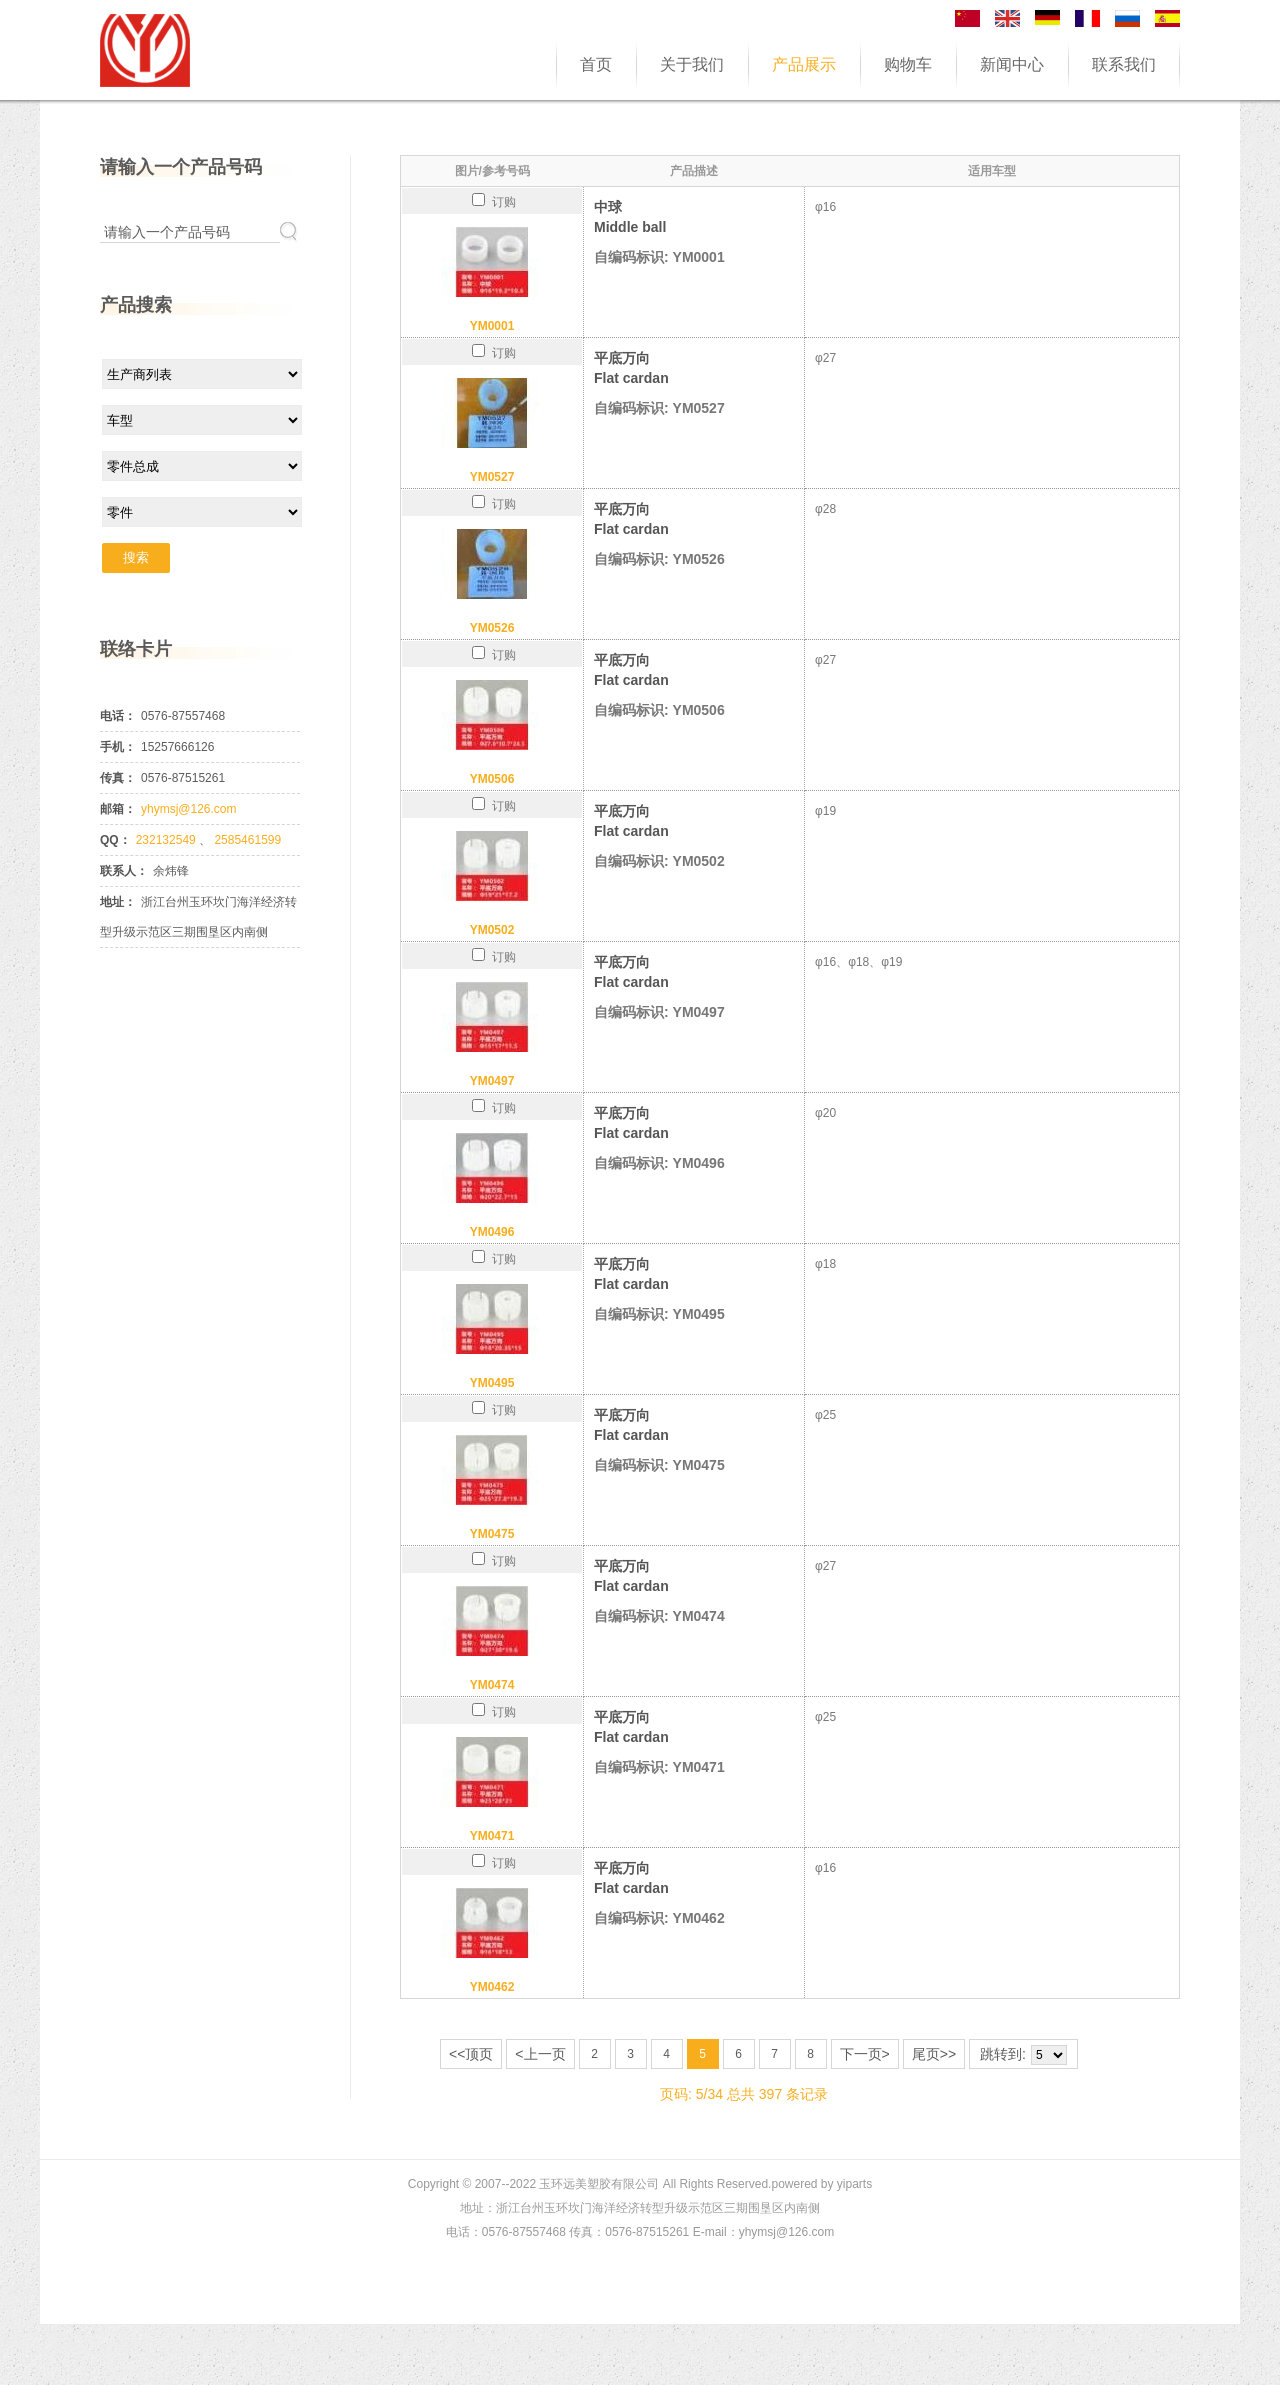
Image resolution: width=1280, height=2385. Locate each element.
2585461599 (247, 840)
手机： (118, 747)
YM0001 (492, 326)
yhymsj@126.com (189, 809)
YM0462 (492, 1987)
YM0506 (492, 779)
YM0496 (492, 1232)
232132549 (167, 840)
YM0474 (492, 1685)
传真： (118, 778)
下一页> (865, 2054)
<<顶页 (471, 2054)
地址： (118, 902)
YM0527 (492, 477)
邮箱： (118, 809)
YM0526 (492, 628)
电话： (118, 716)
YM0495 (492, 1383)
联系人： (124, 871)
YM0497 (492, 1081)
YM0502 (492, 930)
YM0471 (492, 1836)
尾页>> (934, 2054)
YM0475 (492, 1534)
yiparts (854, 2184)
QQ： (115, 840)
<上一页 (540, 2054)
